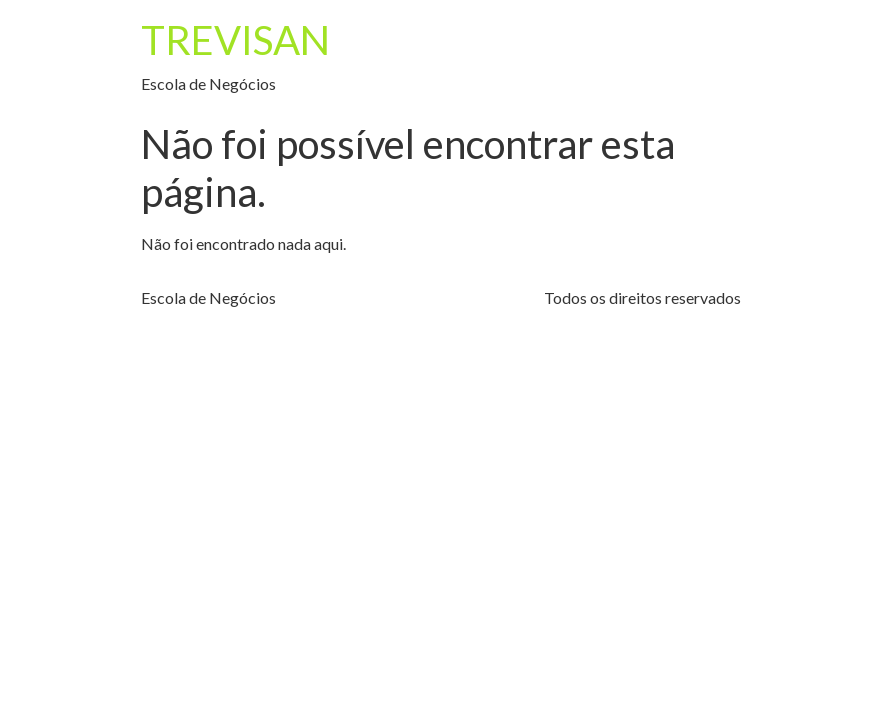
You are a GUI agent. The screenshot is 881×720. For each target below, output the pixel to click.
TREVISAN (235, 40)
